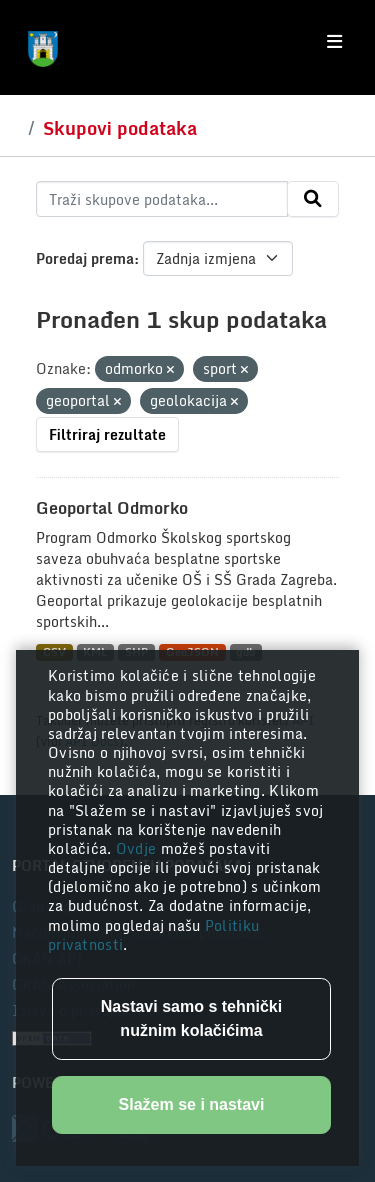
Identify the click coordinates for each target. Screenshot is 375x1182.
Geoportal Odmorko (112, 508)
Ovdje (138, 848)
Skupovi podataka (120, 128)
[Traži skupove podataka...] (162, 199)
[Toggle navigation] (334, 42)
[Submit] (313, 199)
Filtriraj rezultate (107, 434)
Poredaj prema (85, 258)
